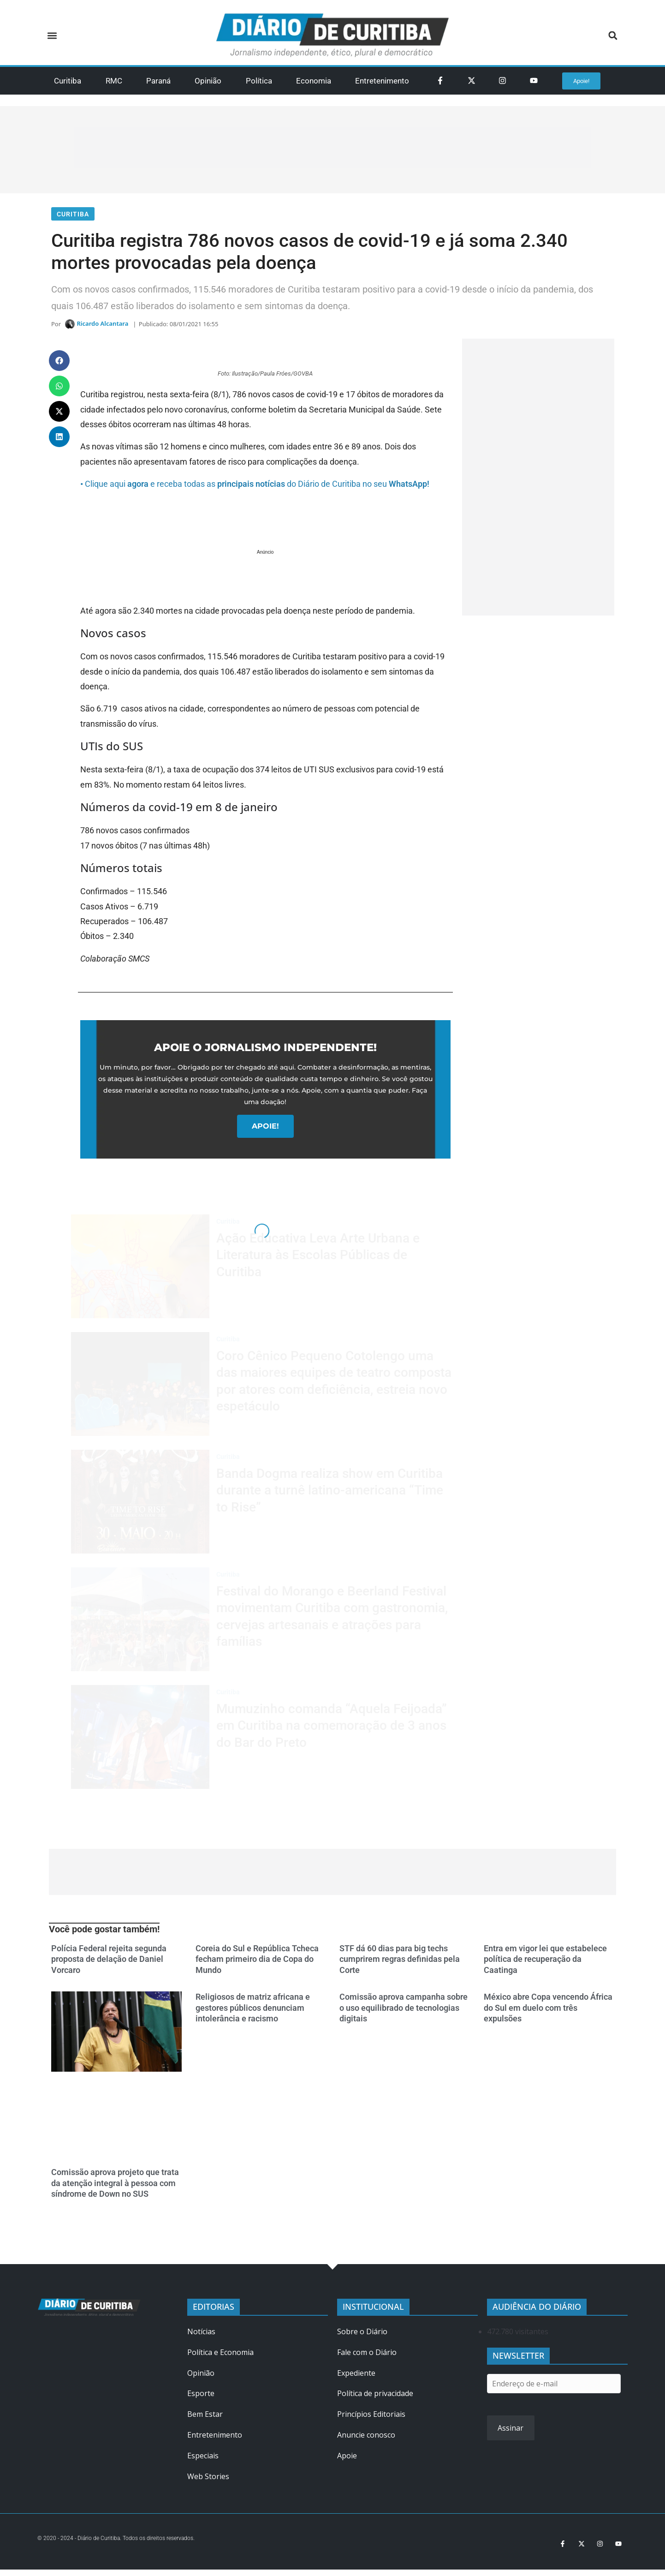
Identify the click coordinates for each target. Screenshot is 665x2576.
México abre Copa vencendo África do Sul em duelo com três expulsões (548, 2012)
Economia (313, 80)
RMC (114, 80)
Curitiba (67, 80)
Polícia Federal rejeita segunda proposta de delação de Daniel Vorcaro (108, 1963)
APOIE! (265, 1131)
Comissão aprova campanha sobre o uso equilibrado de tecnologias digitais (403, 2012)
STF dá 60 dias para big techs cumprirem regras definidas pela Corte (399, 1963)
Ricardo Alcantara (102, 326)
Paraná (158, 80)
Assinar (510, 2432)
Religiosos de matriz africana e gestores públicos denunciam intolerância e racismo (253, 2012)
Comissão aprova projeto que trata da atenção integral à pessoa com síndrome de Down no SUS (115, 2188)
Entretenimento (382, 80)
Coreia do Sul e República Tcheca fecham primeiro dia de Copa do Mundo (257, 1963)
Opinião (208, 80)
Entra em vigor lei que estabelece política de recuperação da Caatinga (545, 1963)
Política (259, 80)
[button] (51, 35)
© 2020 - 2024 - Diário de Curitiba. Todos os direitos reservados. (127, 2542)
